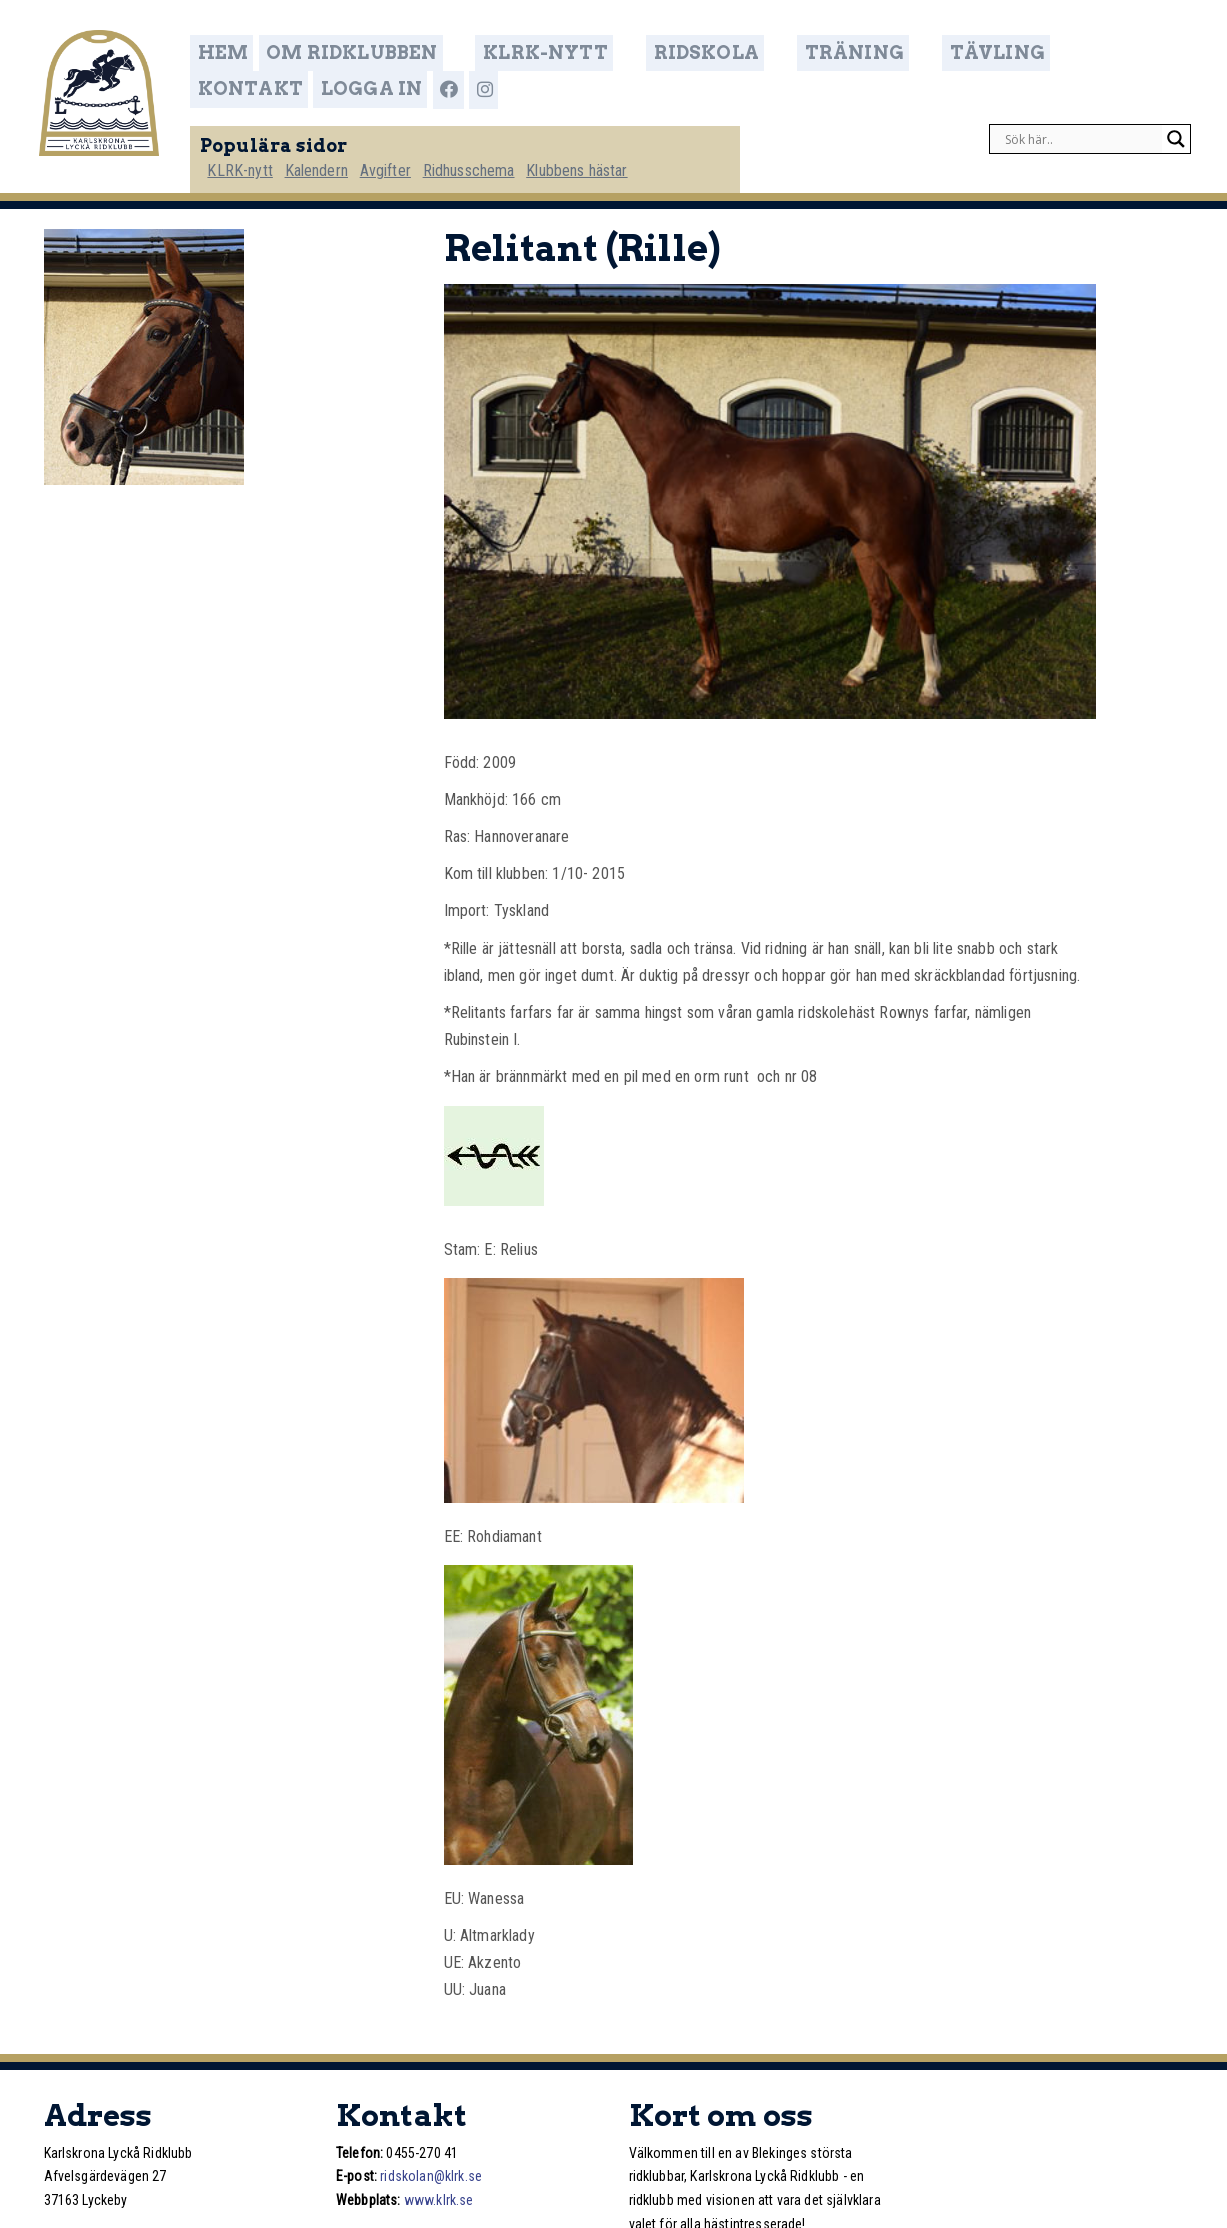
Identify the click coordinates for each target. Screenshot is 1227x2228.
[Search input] (1081, 126)
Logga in (1107, 54)
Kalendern (348, 156)
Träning (766, 54)
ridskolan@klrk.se (431, 2169)
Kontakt (992, 54)
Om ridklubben (375, 54)
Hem (253, 54)
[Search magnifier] (1176, 126)
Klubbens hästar (616, 156)
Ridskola (652, 54)
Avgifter (420, 156)
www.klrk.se (439, 2193)
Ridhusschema (506, 156)
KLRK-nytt (527, 54)
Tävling (877, 54)
